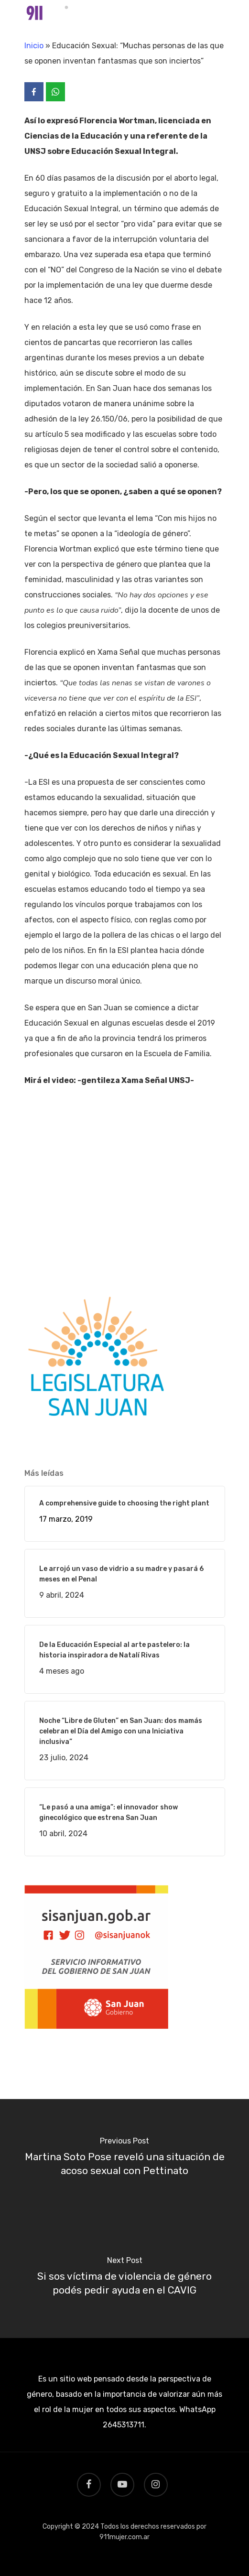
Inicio (33, 45)
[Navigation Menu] (220, 15)
